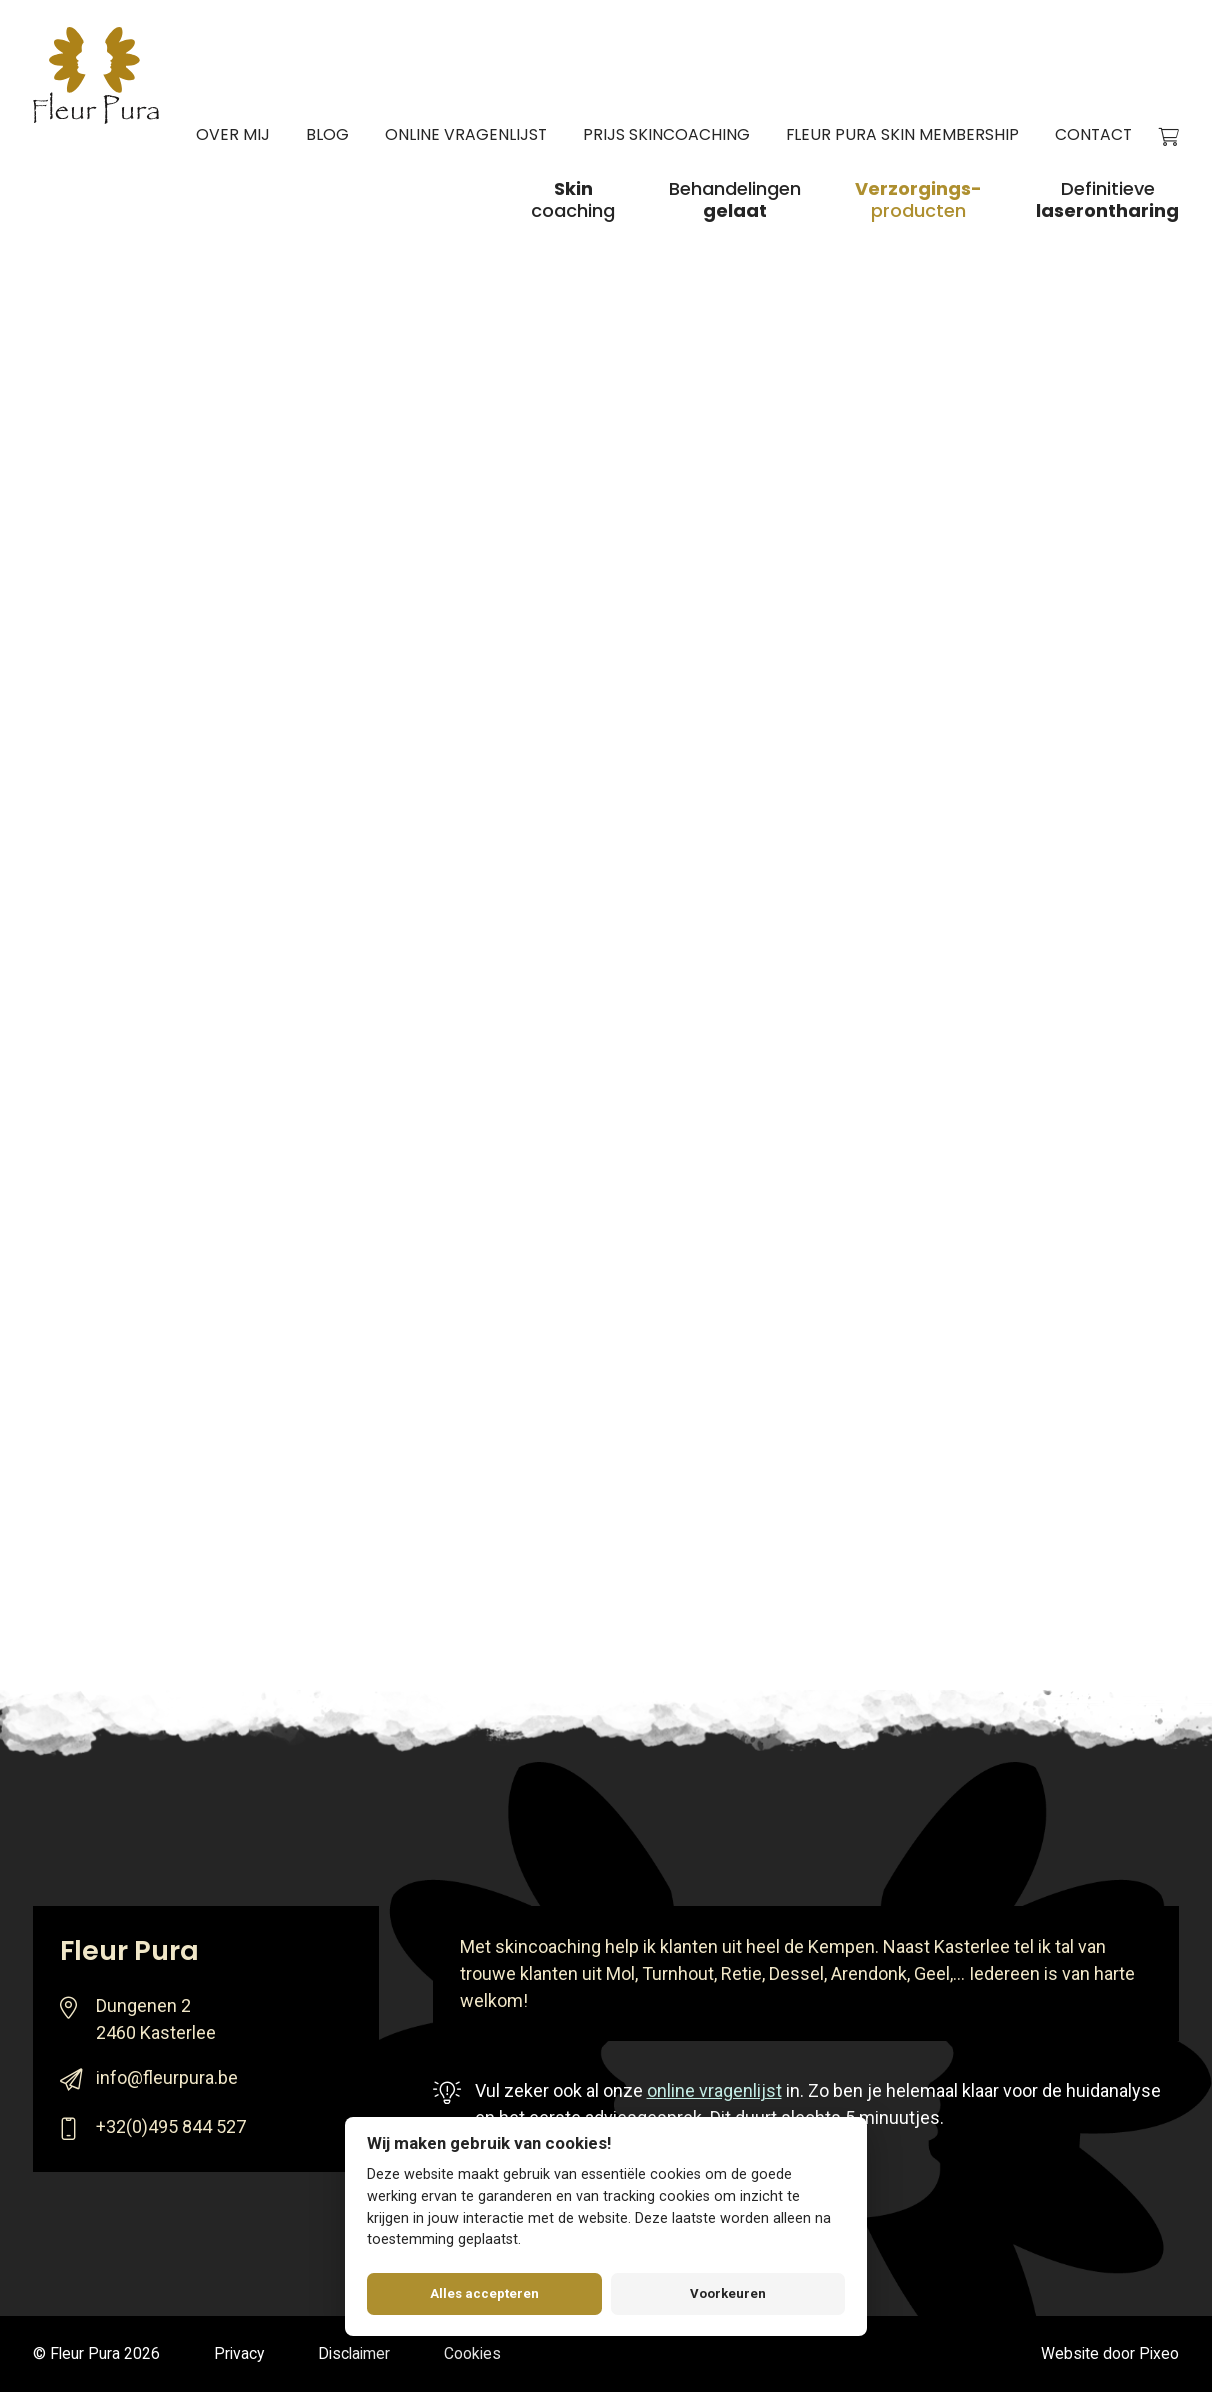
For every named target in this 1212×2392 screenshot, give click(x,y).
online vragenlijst (714, 2090)
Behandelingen (735, 200)
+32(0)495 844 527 (171, 2126)
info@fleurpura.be (167, 2077)
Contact (1093, 135)
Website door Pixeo (1110, 2353)
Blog (327, 135)
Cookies (472, 2353)
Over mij (233, 135)
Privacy (239, 2353)
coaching (573, 200)
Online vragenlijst (466, 135)
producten (918, 200)
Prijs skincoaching (666, 135)
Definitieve (1107, 200)
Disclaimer (354, 2353)
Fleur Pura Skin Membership (902, 135)
